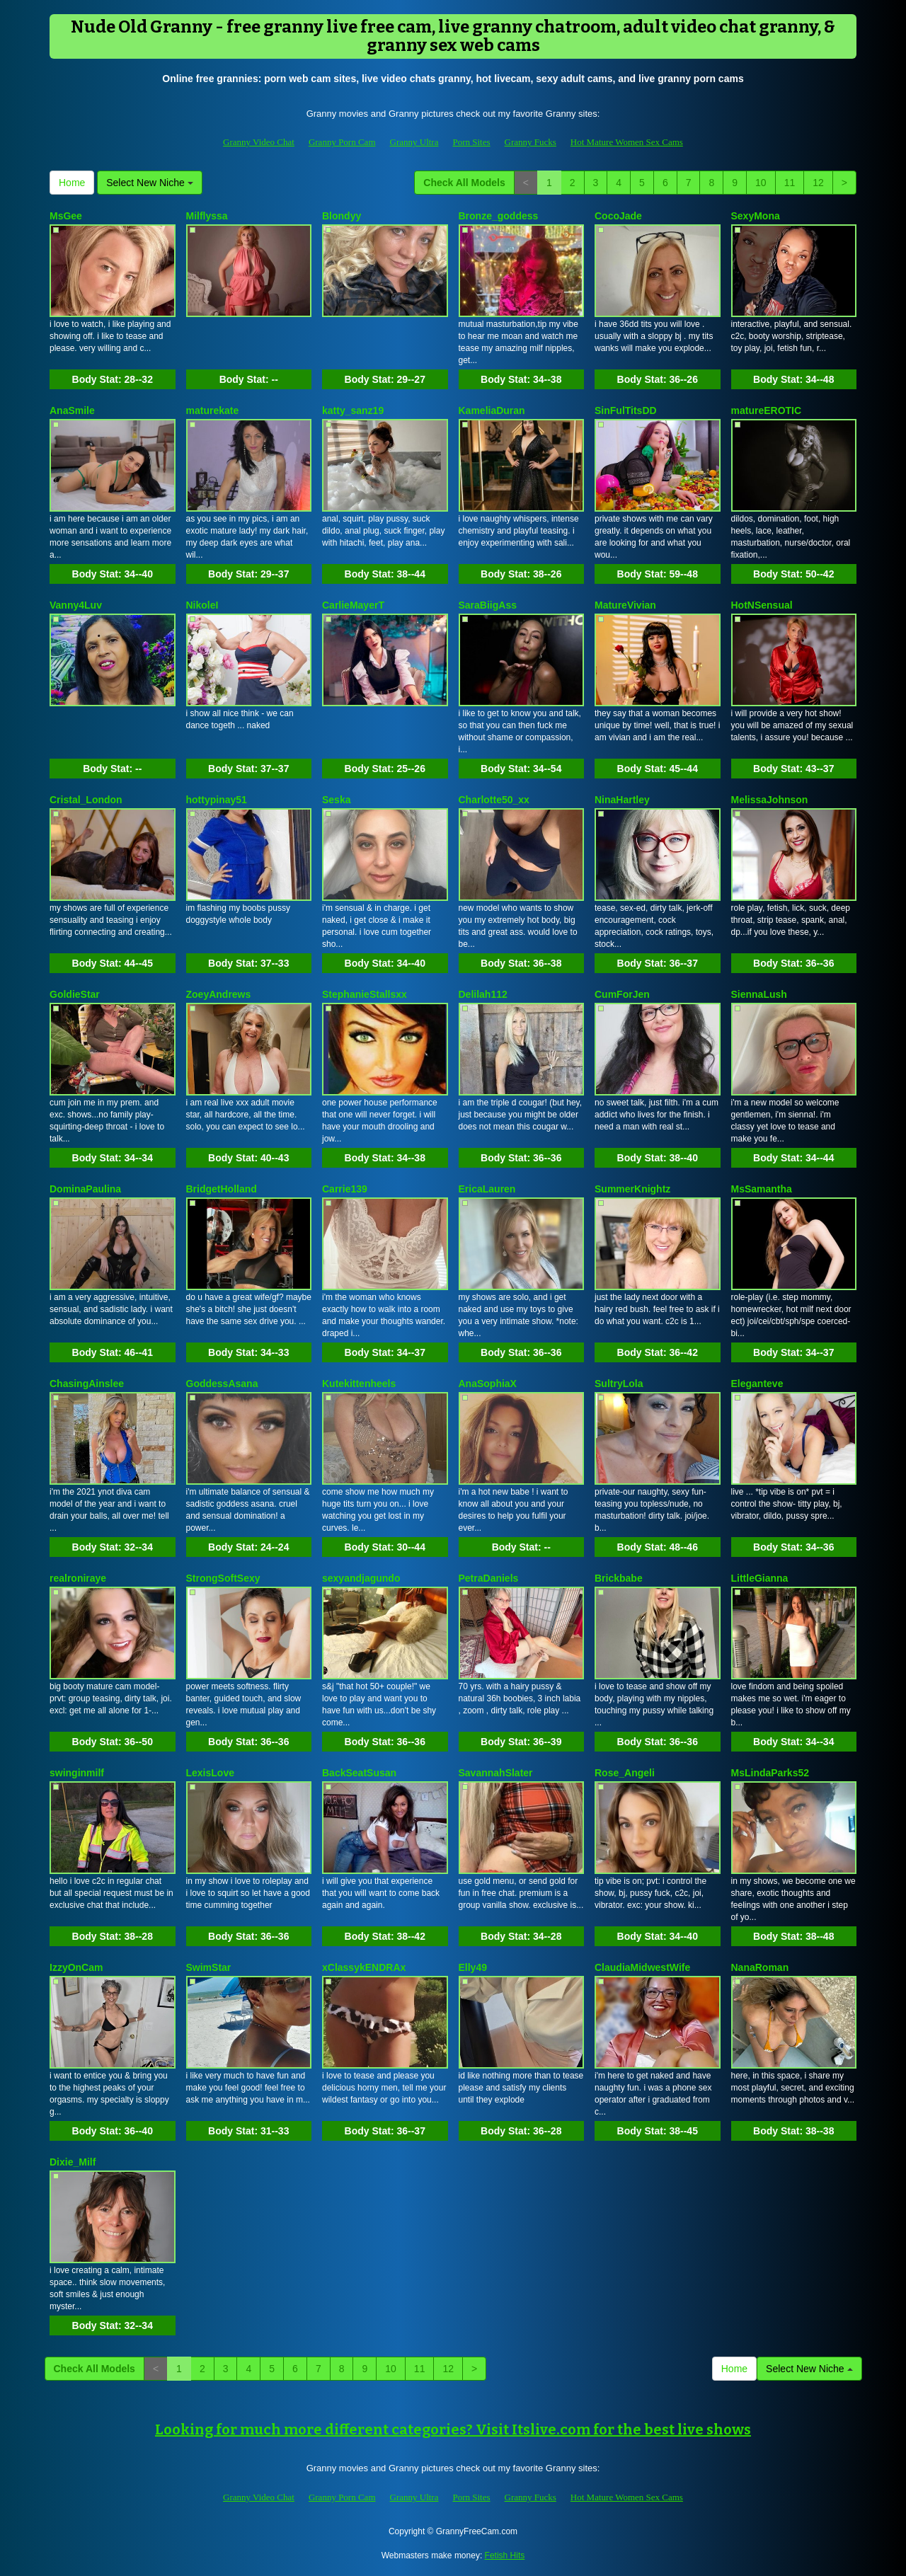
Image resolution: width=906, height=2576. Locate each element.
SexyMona (755, 216)
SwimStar (208, 1967)
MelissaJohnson (769, 799)
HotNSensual (762, 605)
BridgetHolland (221, 1189)
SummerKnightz (632, 1189)
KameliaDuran (492, 410)
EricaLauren (487, 1189)
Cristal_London (86, 799)
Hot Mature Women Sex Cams (626, 142)
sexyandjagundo (361, 1578)
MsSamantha (761, 1189)
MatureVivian (625, 605)
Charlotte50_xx (494, 799)
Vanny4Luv (76, 605)
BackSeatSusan (359, 1772)
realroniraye (78, 1578)
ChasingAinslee (87, 1383)
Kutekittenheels (359, 1383)
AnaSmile (72, 410)
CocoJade (618, 216)
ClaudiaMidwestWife (642, 1967)
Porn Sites (471, 142)
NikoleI (202, 605)
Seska (336, 799)
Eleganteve (757, 1383)
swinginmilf (77, 1772)
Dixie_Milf (73, 2162)
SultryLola (619, 1383)
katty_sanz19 (353, 410)
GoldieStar (75, 994)
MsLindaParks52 (770, 1772)
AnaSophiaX (488, 1383)
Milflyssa (207, 216)
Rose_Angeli (625, 1772)
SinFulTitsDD (626, 410)
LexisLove (210, 1772)
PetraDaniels (489, 1578)
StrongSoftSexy (223, 1578)
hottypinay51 (216, 799)
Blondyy (341, 216)
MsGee (66, 216)
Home (72, 182)
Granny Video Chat (258, 142)
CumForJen (622, 994)
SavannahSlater (496, 1772)
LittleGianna (760, 1578)
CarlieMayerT (353, 605)
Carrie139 (344, 1189)
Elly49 (473, 1967)
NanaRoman (760, 1967)
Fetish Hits (505, 2555)
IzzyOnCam (76, 1967)
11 (790, 182)
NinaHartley (622, 799)
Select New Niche (149, 182)
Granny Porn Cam (342, 142)
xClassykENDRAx (364, 1967)
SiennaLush (759, 994)
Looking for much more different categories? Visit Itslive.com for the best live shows (453, 2429)
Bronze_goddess (499, 216)
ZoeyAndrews (218, 994)
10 (761, 182)
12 (818, 182)
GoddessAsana (222, 1383)
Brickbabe (619, 1578)
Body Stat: (112, 379)
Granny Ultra (414, 142)
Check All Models (464, 182)
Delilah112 (483, 994)
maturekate (212, 410)
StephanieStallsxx (364, 994)
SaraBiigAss (488, 605)
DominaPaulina (85, 1189)
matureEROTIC (766, 410)
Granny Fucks (530, 142)
